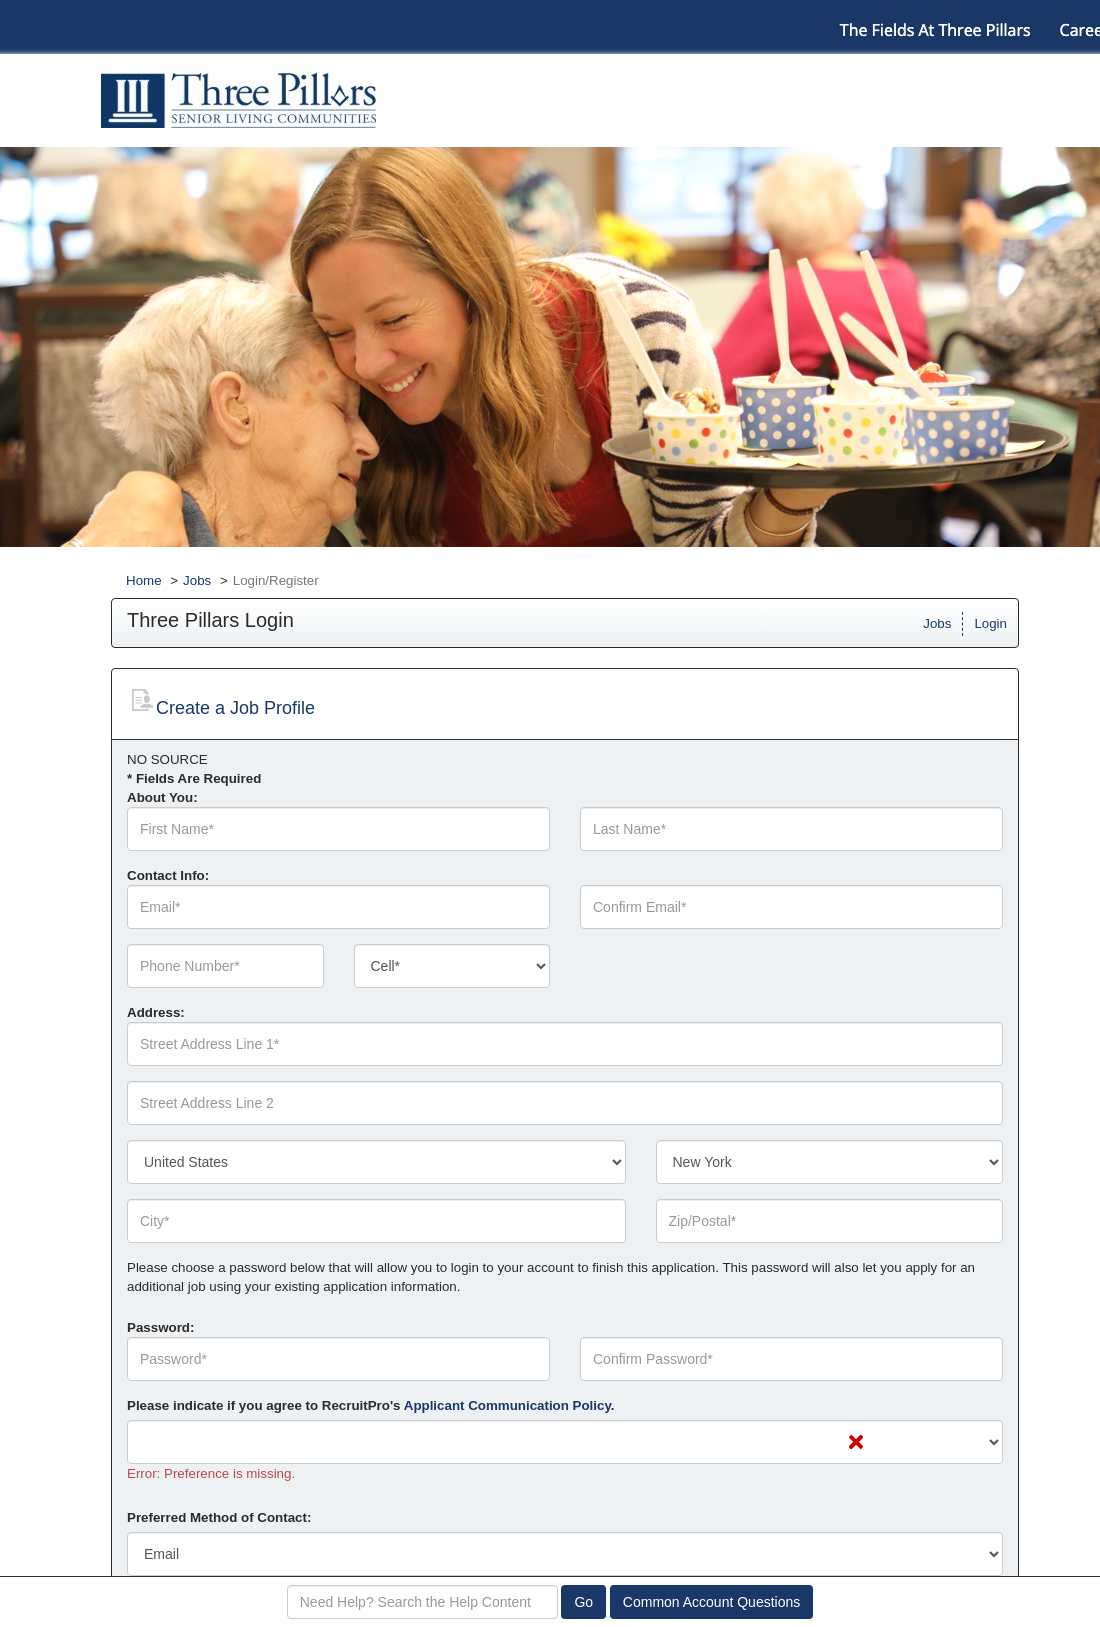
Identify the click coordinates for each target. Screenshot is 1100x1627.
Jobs (197, 580)
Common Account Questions (711, 1602)
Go (583, 1602)
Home (144, 580)
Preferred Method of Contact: (219, 1517)
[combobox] (452, 966)
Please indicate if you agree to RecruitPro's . (371, 1405)
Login (990, 623)
